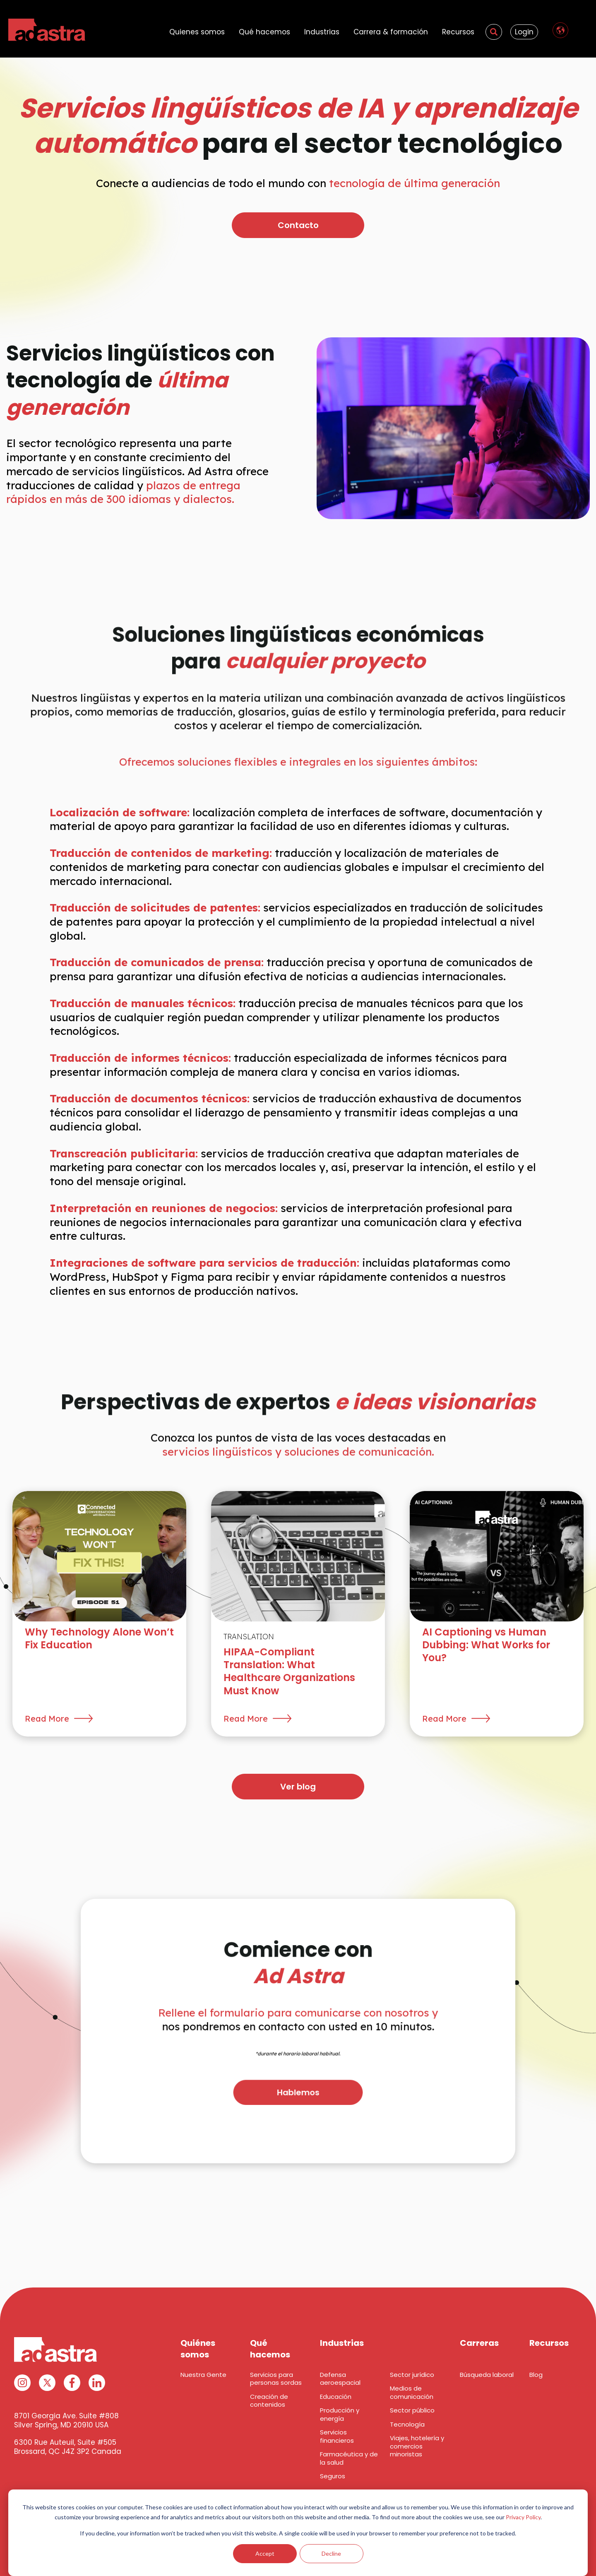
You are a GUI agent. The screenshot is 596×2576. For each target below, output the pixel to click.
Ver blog (298, 1786)
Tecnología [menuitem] (407, 2424)
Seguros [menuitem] (332, 2476)
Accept (264, 2553)
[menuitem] (493, 32)
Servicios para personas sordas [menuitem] (276, 2378)
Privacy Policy (523, 2517)
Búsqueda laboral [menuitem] (487, 2374)
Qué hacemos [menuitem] (264, 32)
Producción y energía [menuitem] (339, 2414)
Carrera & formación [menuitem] (390, 32)
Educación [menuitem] (335, 2396)
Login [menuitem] (524, 32)
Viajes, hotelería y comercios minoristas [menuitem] (417, 2446)
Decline (331, 2553)
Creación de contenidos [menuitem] (269, 2400)
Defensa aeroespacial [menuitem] (340, 2378)
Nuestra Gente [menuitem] (203, 2374)
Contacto (298, 225)
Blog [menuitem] (536, 2374)
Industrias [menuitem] (321, 32)
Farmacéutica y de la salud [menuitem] (349, 2458)
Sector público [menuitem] (412, 2410)
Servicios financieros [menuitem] (337, 2436)
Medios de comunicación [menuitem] (411, 2392)
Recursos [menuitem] (458, 32)
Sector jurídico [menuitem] (412, 2374)
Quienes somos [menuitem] (197, 32)
